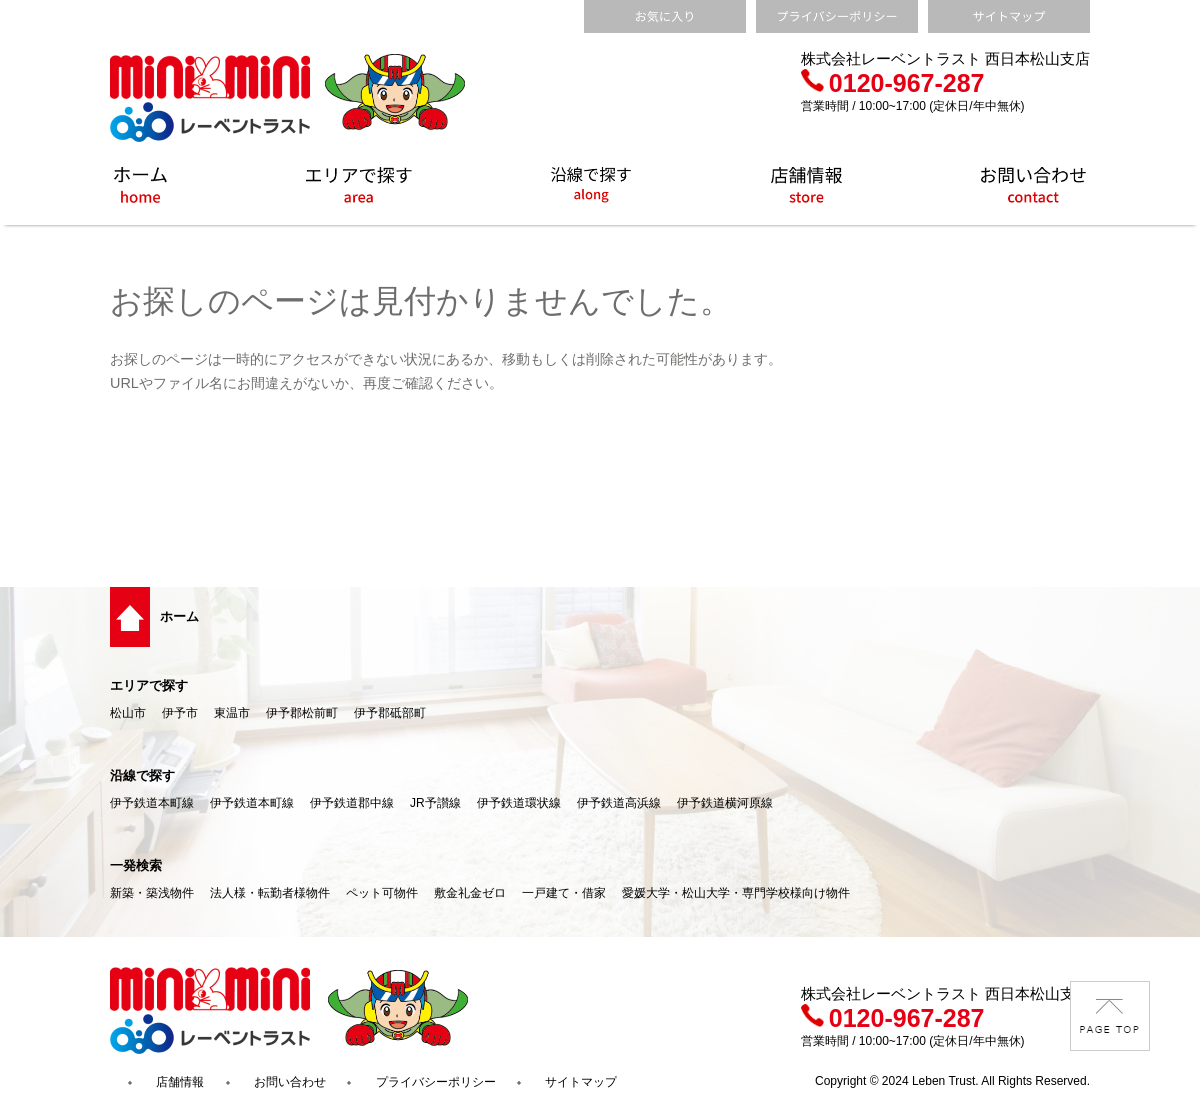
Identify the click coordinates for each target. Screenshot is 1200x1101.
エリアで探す (149, 685)
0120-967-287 (893, 83)
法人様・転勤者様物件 (270, 893)
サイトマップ (581, 1082)
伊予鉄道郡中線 (352, 803)
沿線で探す (142, 775)
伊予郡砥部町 (390, 713)
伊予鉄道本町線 (152, 803)
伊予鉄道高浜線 (619, 803)
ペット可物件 (382, 893)
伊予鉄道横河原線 (725, 803)
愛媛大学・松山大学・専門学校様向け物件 (736, 893)
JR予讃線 (435, 803)
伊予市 (180, 713)
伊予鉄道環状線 (519, 803)
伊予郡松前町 (302, 713)
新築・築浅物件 (152, 893)
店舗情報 (180, 1082)
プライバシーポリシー (436, 1082)
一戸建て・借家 (564, 893)
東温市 (232, 713)
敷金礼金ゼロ (470, 893)
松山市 (128, 713)
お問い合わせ (290, 1082)
